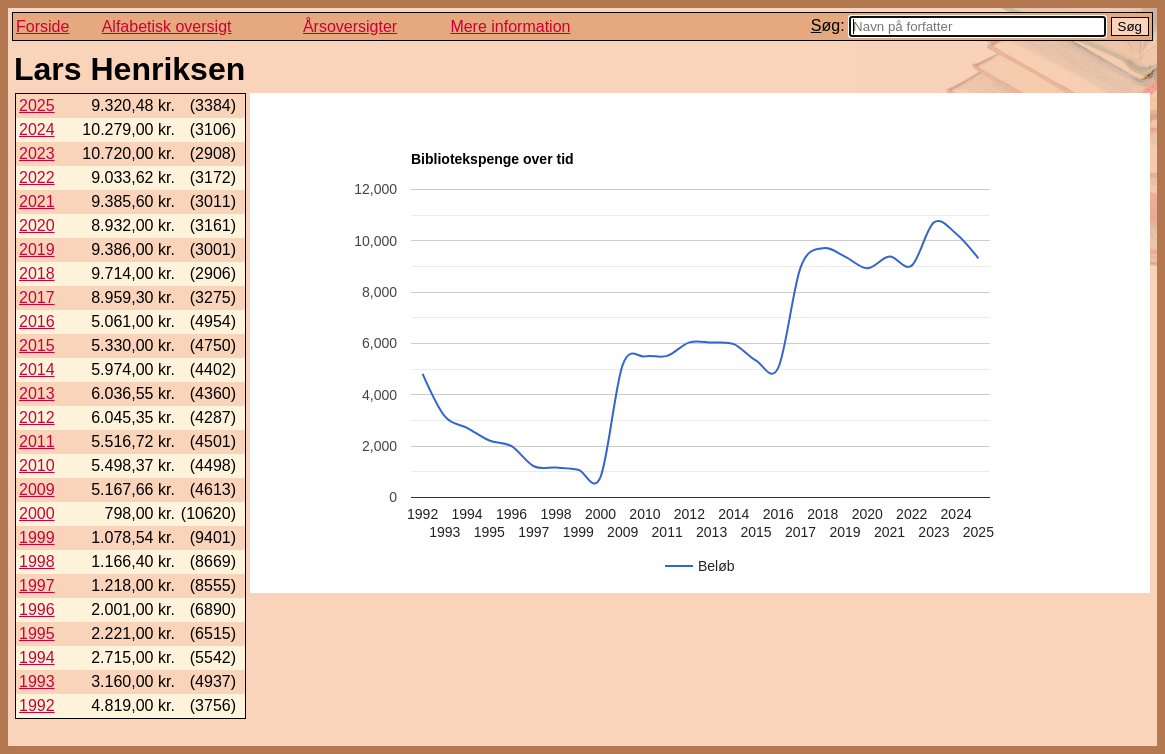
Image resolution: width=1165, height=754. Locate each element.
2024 (37, 129)
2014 (37, 369)
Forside (42, 26)
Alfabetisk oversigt (167, 26)
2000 (37, 513)
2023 (37, 153)
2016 (37, 321)
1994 (37, 657)
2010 (37, 465)
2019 (37, 249)
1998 (37, 561)
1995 (37, 633)
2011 (37, 441)
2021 (37, 201)
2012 (37, 417)
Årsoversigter (350, 26)
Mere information (510, 26)
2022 (37, 177)
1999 (37, 537)
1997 (37, 585)
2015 (37, 345)
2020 (37, 225)
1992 (37, 705)
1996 (37, 609)
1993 (37, 681)
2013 (37, 393)
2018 (37, 273)
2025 (37, 105)
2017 (37, 297)
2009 (37, 489)
